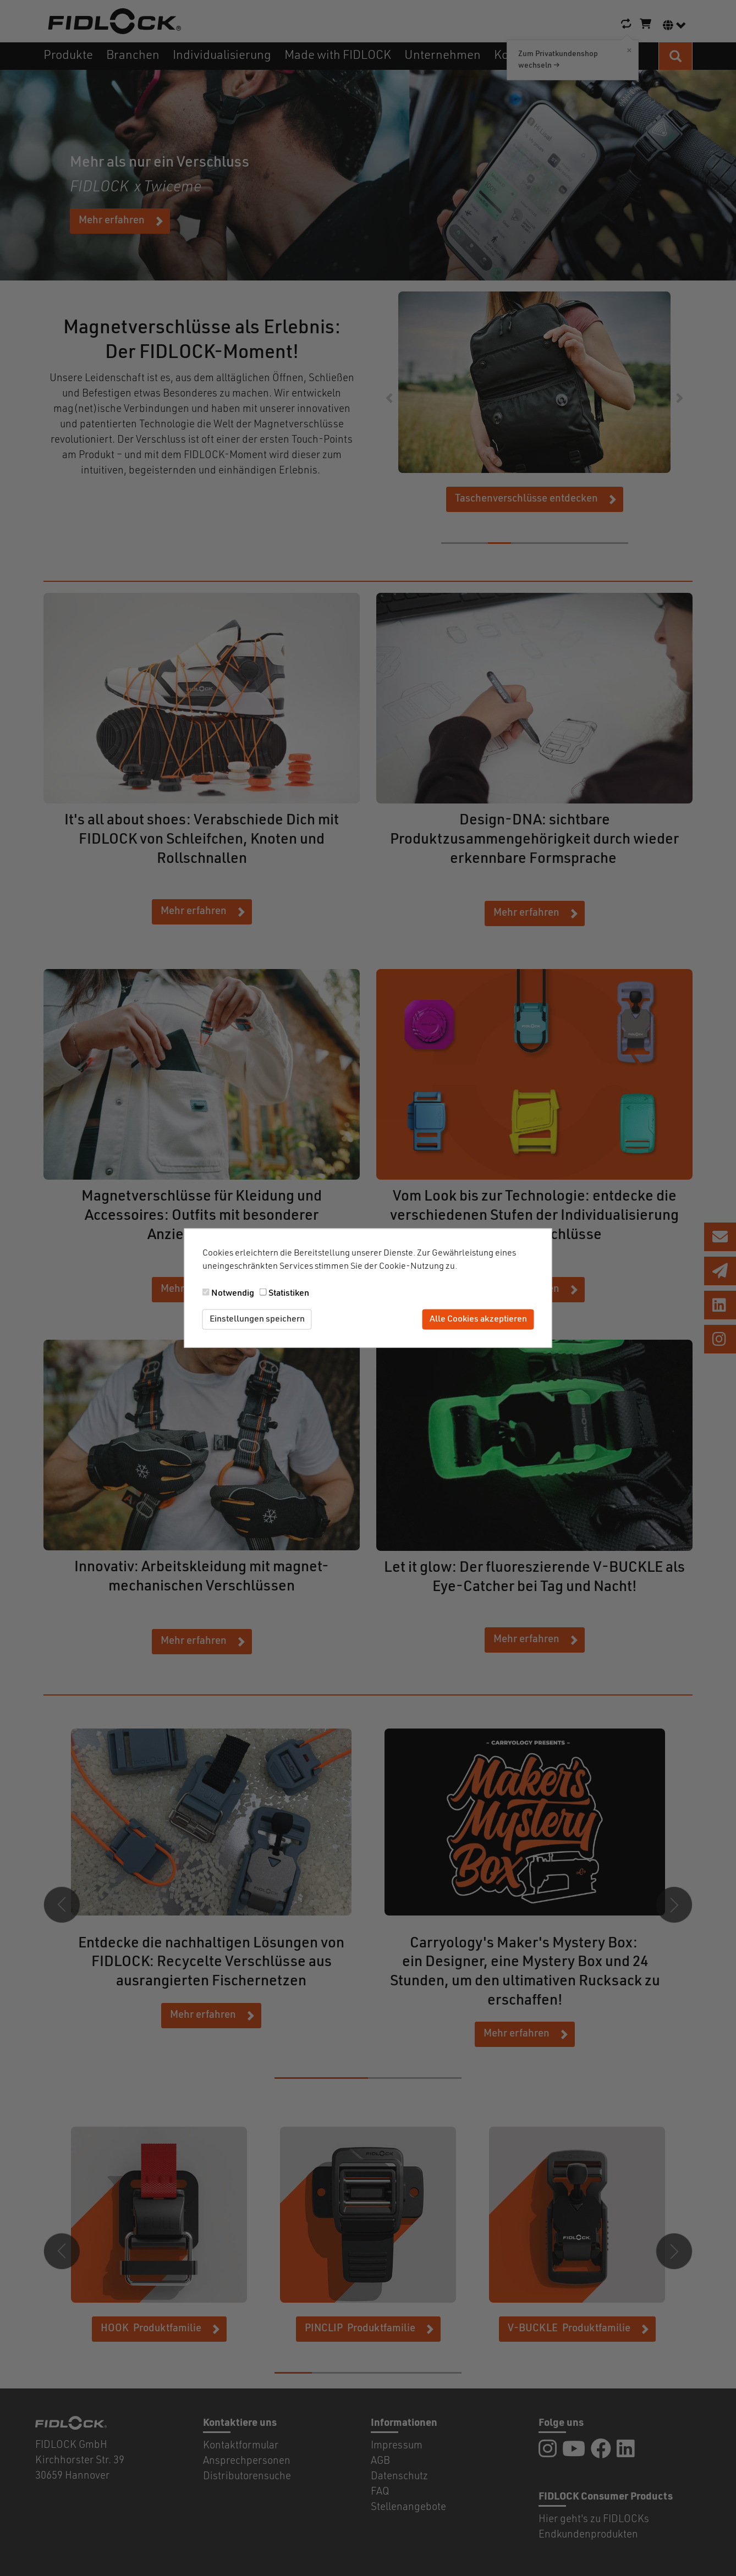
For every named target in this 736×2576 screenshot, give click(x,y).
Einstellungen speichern (257, 1319)
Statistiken (288, 1293)
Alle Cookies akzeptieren (478, 1319)
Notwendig (232, 1293)
